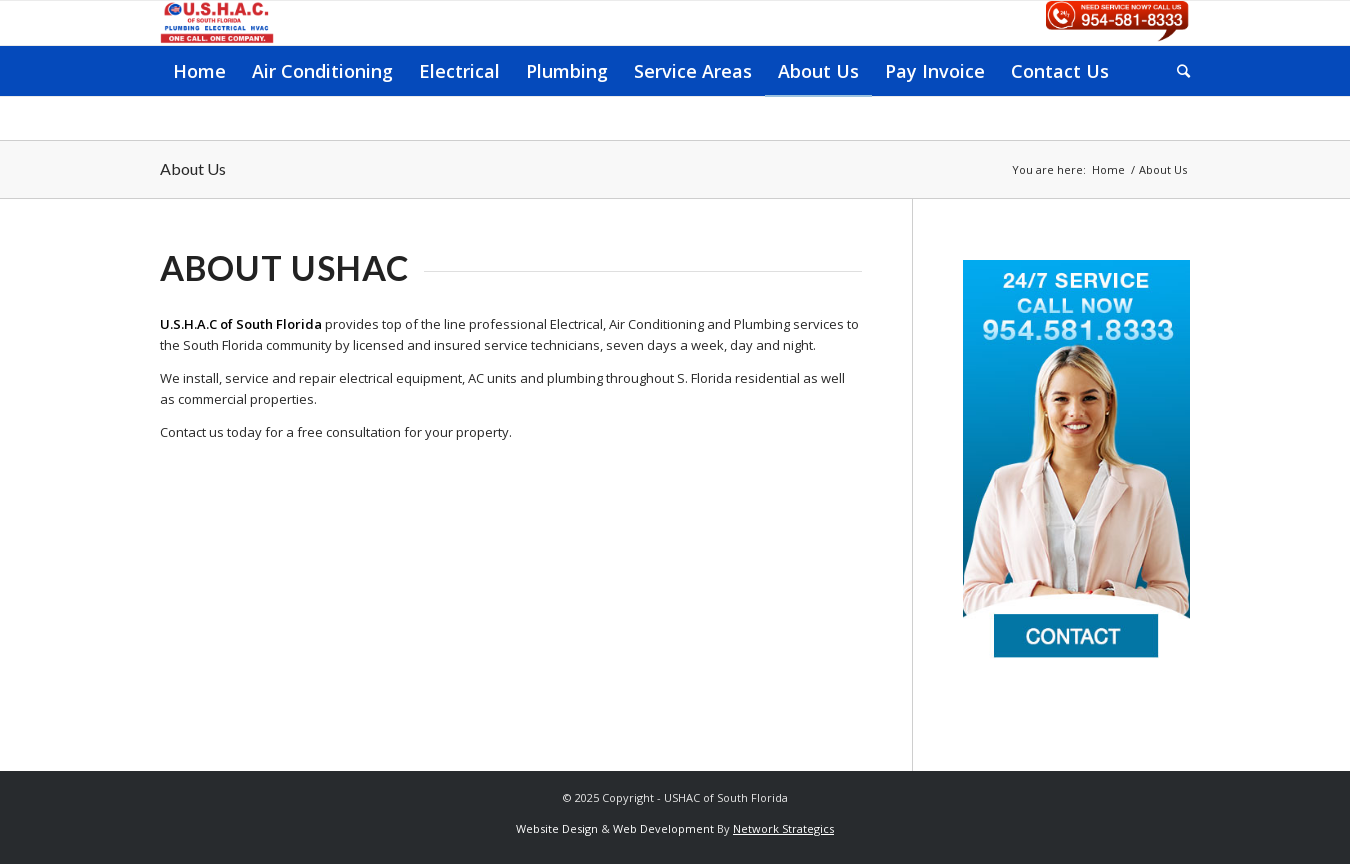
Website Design (557, 828)
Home (1108, 169)
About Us (193, 168)
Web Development (663, 828)
